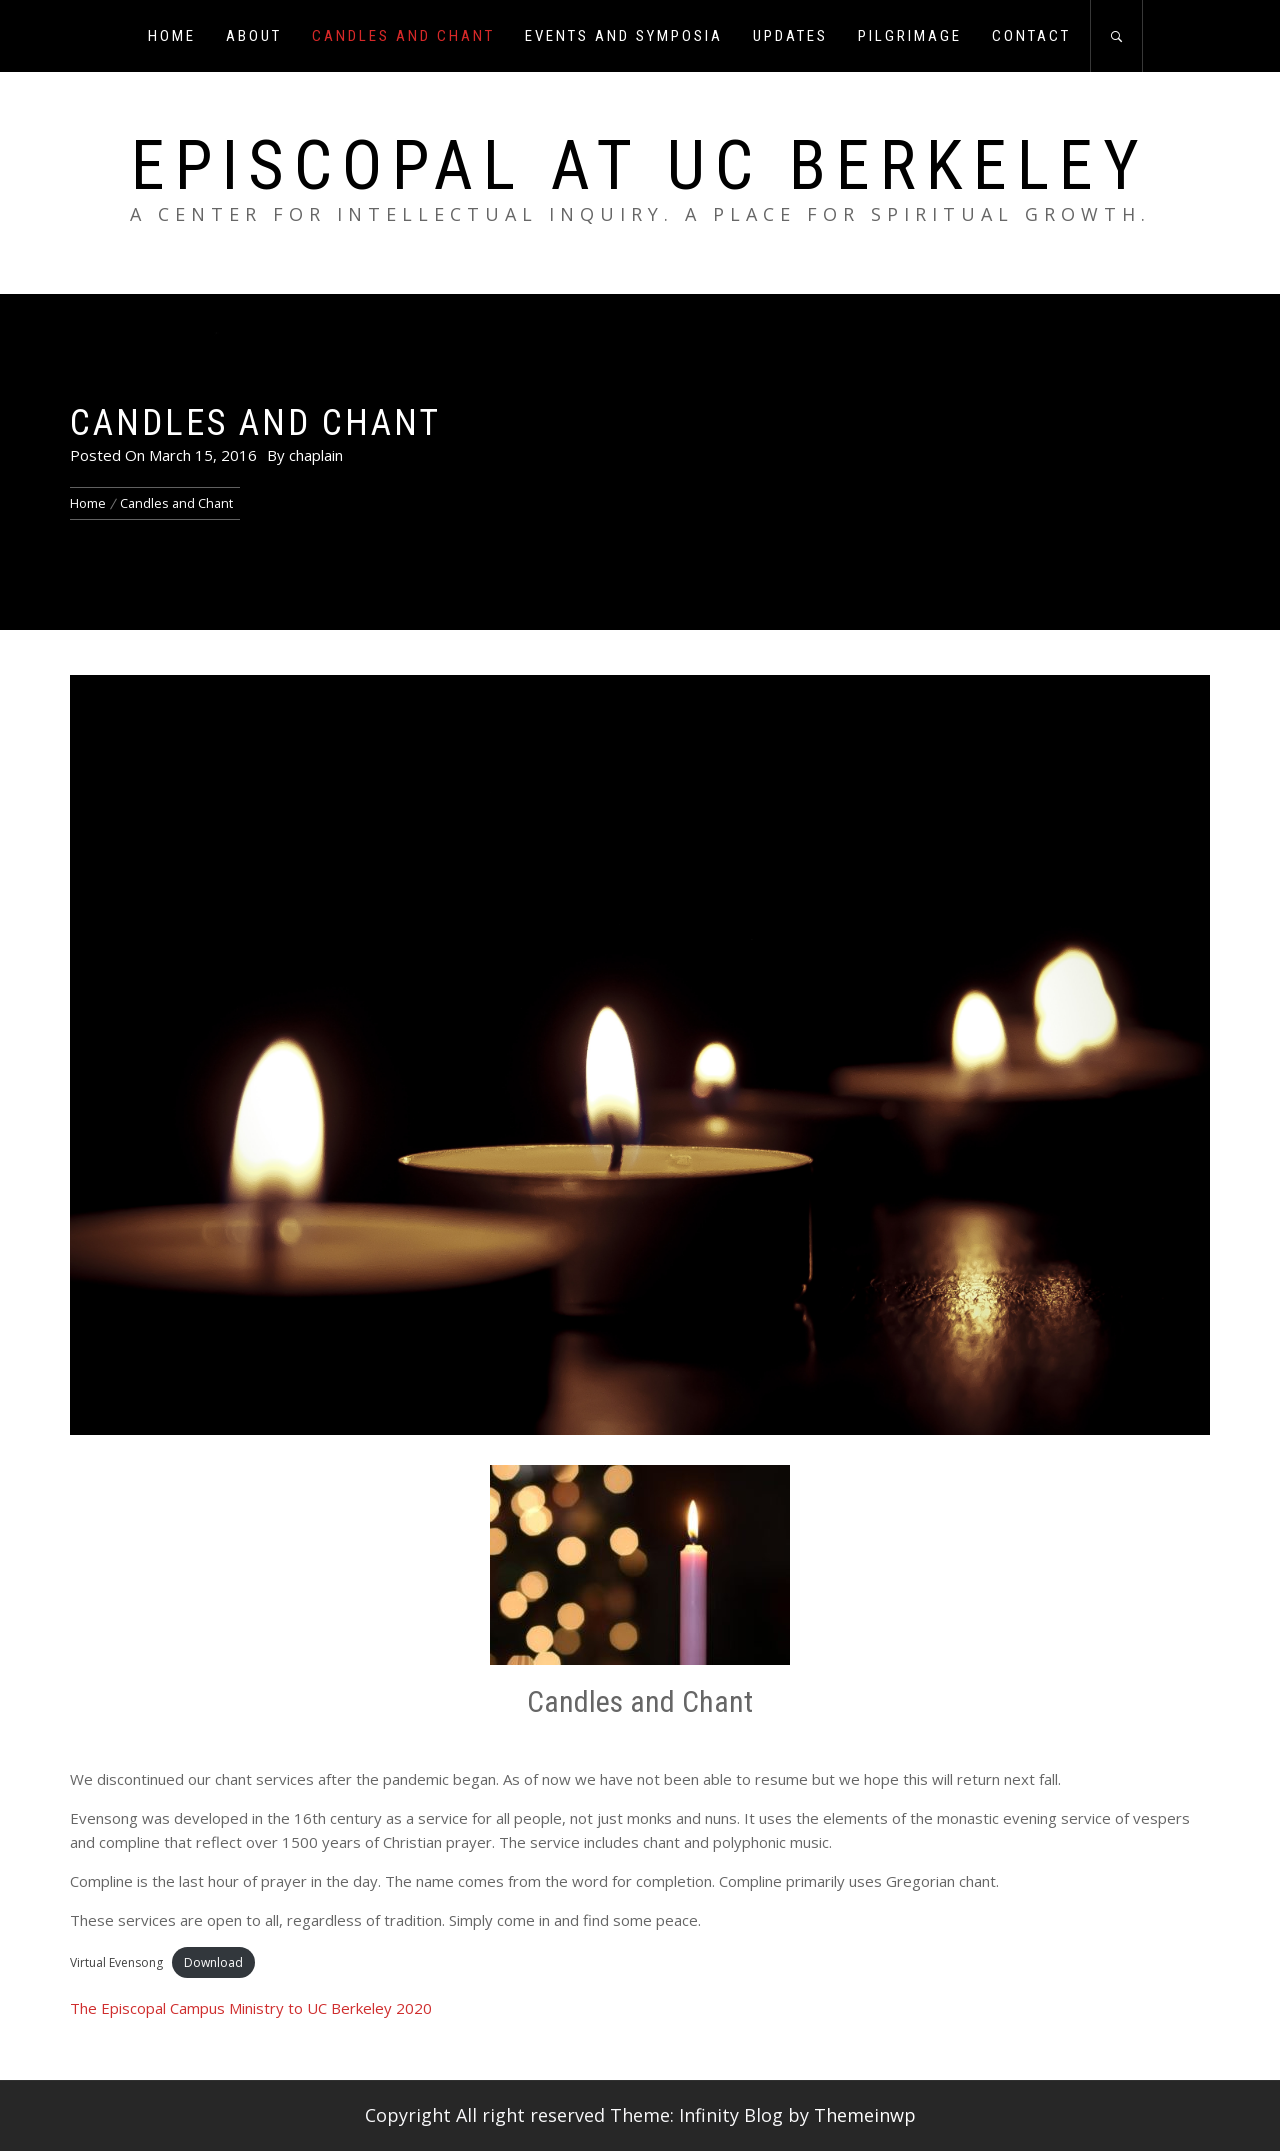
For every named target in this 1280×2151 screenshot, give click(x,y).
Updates (790, 36)
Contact (1031, 36)
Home (172, 36)
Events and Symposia (624, 36)
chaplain (316, 455)
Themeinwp (865, 2115)
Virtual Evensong (116, 1962)
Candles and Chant (403, 36)
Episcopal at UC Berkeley (640, 166)
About (254, 36)
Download (213, 1962)
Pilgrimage (910, 36)
